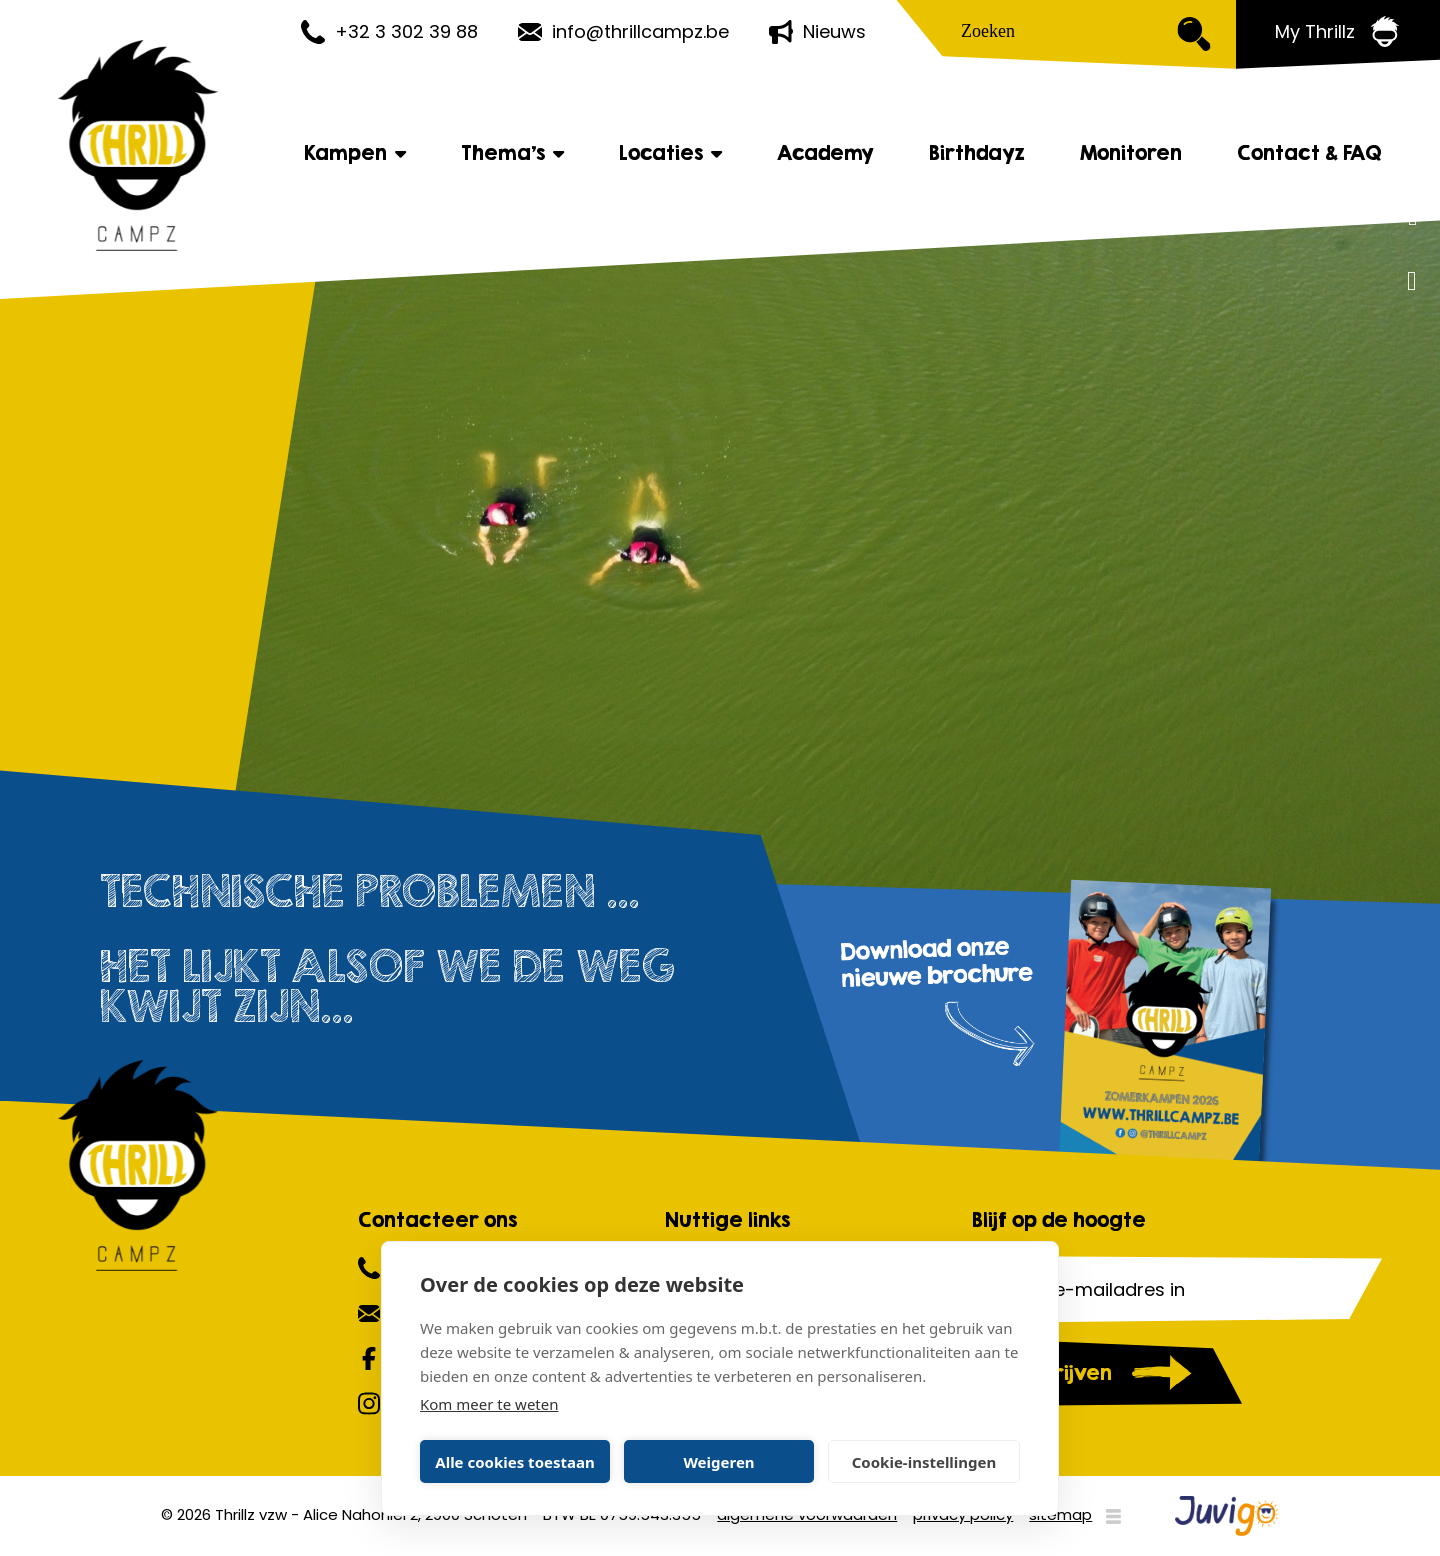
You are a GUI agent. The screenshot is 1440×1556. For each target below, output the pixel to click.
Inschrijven (1057, 1372)
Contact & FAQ (1309, 154)
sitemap (1060, 1514)
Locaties (670, 154)
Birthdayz (977, 154)
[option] (720, 570)
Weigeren (718, 1462)
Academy (825, 154)
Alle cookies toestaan (514, 1462)
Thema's (512, 154)
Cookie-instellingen (924, 1462)
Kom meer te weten (489, 1404)
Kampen (355, 154)
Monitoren (1131, 154)
